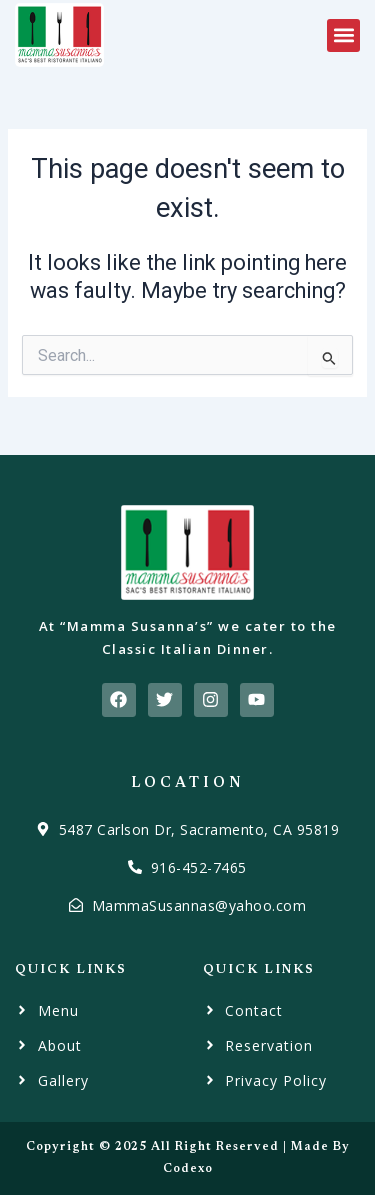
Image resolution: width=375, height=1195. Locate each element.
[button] (343, 35)
